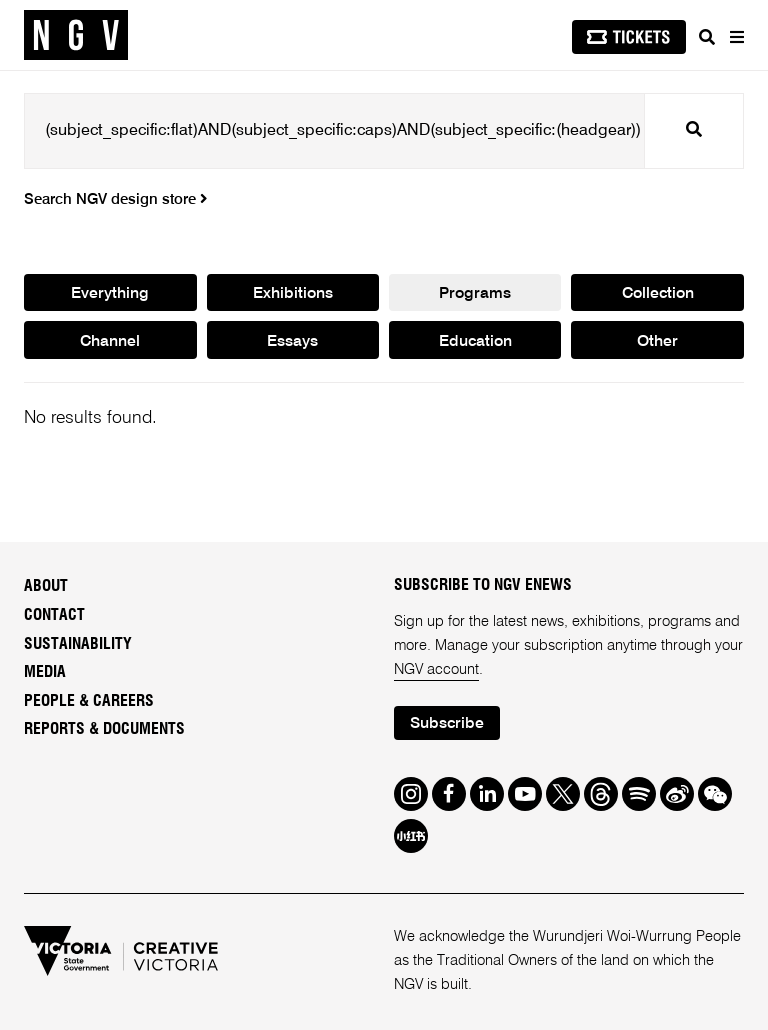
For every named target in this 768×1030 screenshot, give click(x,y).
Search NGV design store (115, 200)
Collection (658, 294)
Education (475, 342)
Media (45, 672)
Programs (475, 294)
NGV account (436, 670)
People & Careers (89, 701)
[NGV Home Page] (76, 35)
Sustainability (78, 644)
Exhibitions (293, 294)
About (46, 587)
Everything (110, 294)
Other (657, 342)
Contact (54, 615)
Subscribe (447, 724)
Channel (110, 342)
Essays (292, 342)
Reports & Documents (104, 729)
